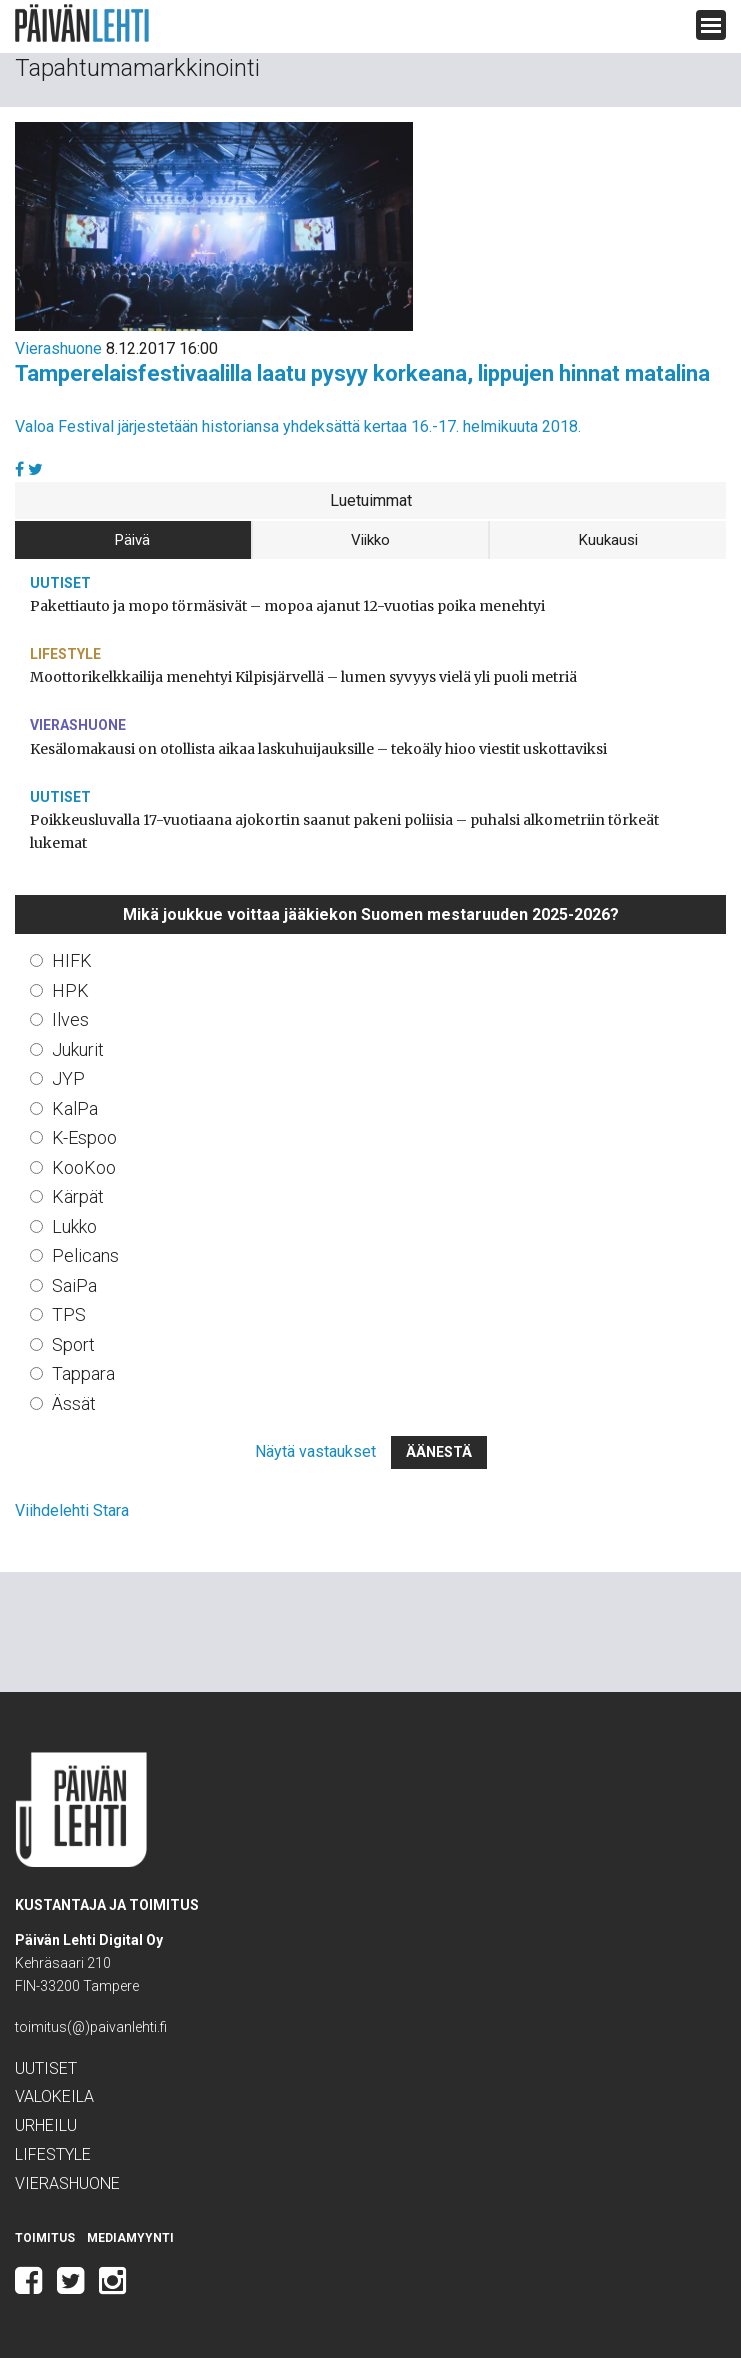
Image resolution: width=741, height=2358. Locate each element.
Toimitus (45, 2238)
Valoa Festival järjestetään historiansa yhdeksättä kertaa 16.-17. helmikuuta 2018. (298, 426)
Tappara (83, 1373)
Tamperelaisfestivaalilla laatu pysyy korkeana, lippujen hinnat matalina (362, 373)
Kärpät (78, 1196)
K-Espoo (84, 1137)
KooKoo (84, 1167)
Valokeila (54, 2096)
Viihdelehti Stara (72, 1510)
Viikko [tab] (370, 540)
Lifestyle (65, 654)
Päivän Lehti (82, 23)
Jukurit (78, 1049)
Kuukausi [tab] (608, 540)
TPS (69, 1314)
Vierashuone (58, 348)
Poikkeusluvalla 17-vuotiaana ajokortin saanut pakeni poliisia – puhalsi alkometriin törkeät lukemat (344, 831)
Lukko (74, 1226)
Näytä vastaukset (315, 1451)
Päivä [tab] (132, 540)
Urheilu (46, 2125)
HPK (70, 990)
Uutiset (60, 583)
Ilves (70, 1019)
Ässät (74, 1403)
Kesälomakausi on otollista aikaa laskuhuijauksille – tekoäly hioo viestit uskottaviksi (318, 749)
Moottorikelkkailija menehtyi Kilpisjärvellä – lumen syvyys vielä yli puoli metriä (303, 677)
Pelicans (85, 1255)
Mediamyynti (130, 2238)
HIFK (72, 960)
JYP (68, 1078)
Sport (73, 1344)
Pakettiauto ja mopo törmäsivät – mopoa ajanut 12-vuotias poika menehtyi (287, 606)
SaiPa (74, 1285)
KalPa (75, 1108)
